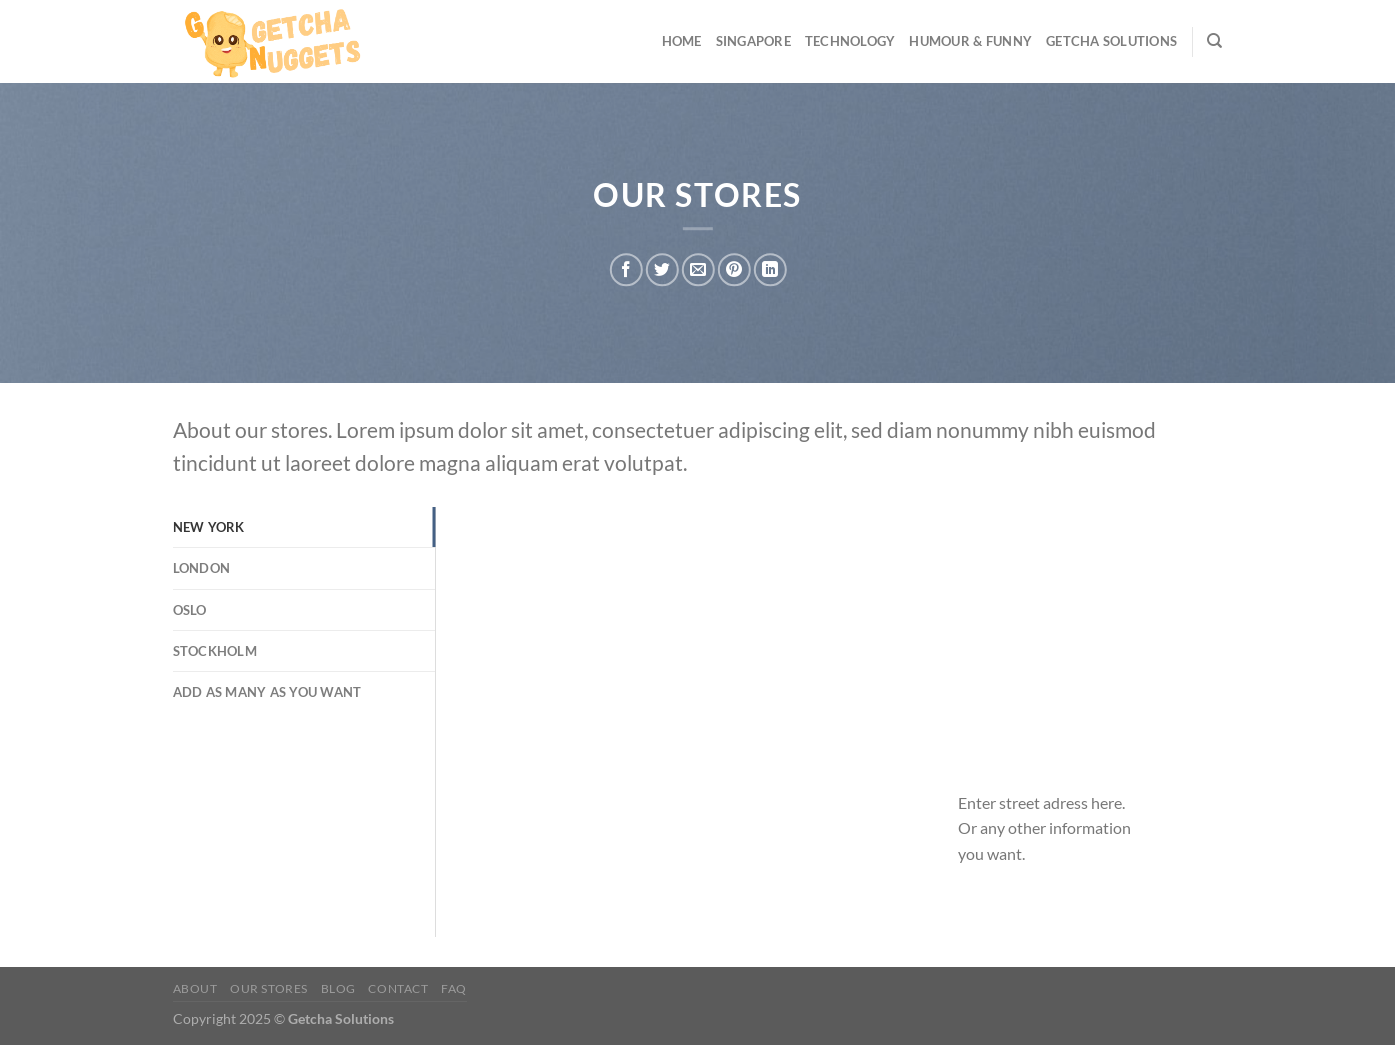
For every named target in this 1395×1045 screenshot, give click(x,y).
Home (682, 41)
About (195, 988)
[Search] (1214, 41)
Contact (398, 988)
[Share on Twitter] (662, 269)
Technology (850, 41)
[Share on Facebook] (626, 269)
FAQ (454, 988)
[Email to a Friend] (698, 269)
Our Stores (269, 988)
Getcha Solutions (1111, 41)
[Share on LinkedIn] (770, 269)
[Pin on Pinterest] (734, 269)
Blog (338, 988)
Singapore (753, 41)
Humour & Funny (970, 41)
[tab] (304, 527)
